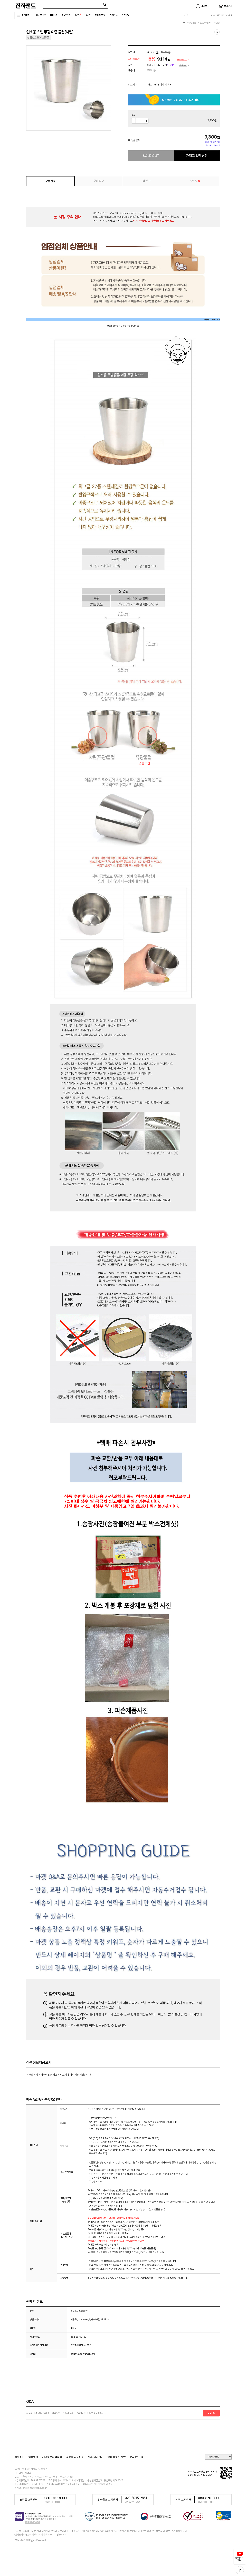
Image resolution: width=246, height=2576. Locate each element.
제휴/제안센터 (95, 2457)
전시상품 (114, 15)
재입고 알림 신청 (196, 156)
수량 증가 (146, 120)
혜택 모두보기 (182, 59)
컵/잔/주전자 (205, 22)
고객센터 (228, 15)
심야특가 (87, 15)
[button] (186, 15)
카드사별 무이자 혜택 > (159, 84)
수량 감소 (133, 120)
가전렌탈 (125, 15)
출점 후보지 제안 (116, 2457)
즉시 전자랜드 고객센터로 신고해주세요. (153, 220)
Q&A (195, 181)
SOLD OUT (151, 156)
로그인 (213, 15)
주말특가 (54, 15)
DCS (77, 15)
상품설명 (50, 181)
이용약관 (33, 2457)
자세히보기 (183, 65)
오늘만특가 (66, 15)
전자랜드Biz (100, 15)
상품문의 (211, 2413)
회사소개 (19, 2457)
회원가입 (220, 15)
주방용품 (192, 22)
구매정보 (98, 181)
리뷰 (147, 181)
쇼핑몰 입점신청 (75, 2457)
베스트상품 (41, 15)
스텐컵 (217, 22)
